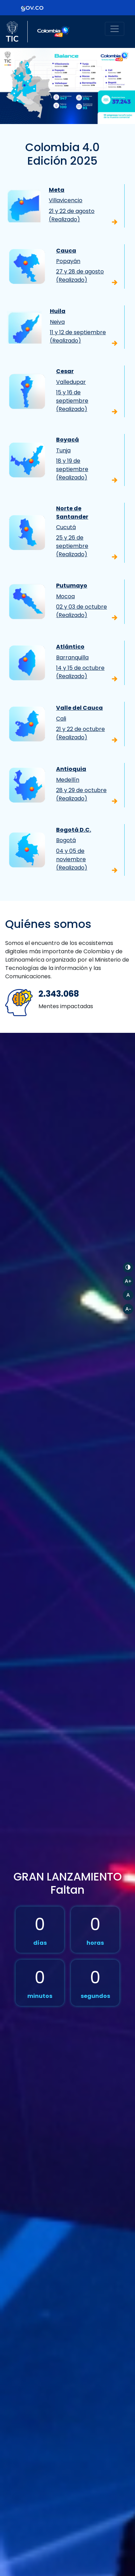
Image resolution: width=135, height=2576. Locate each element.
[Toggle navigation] (114, 29)
